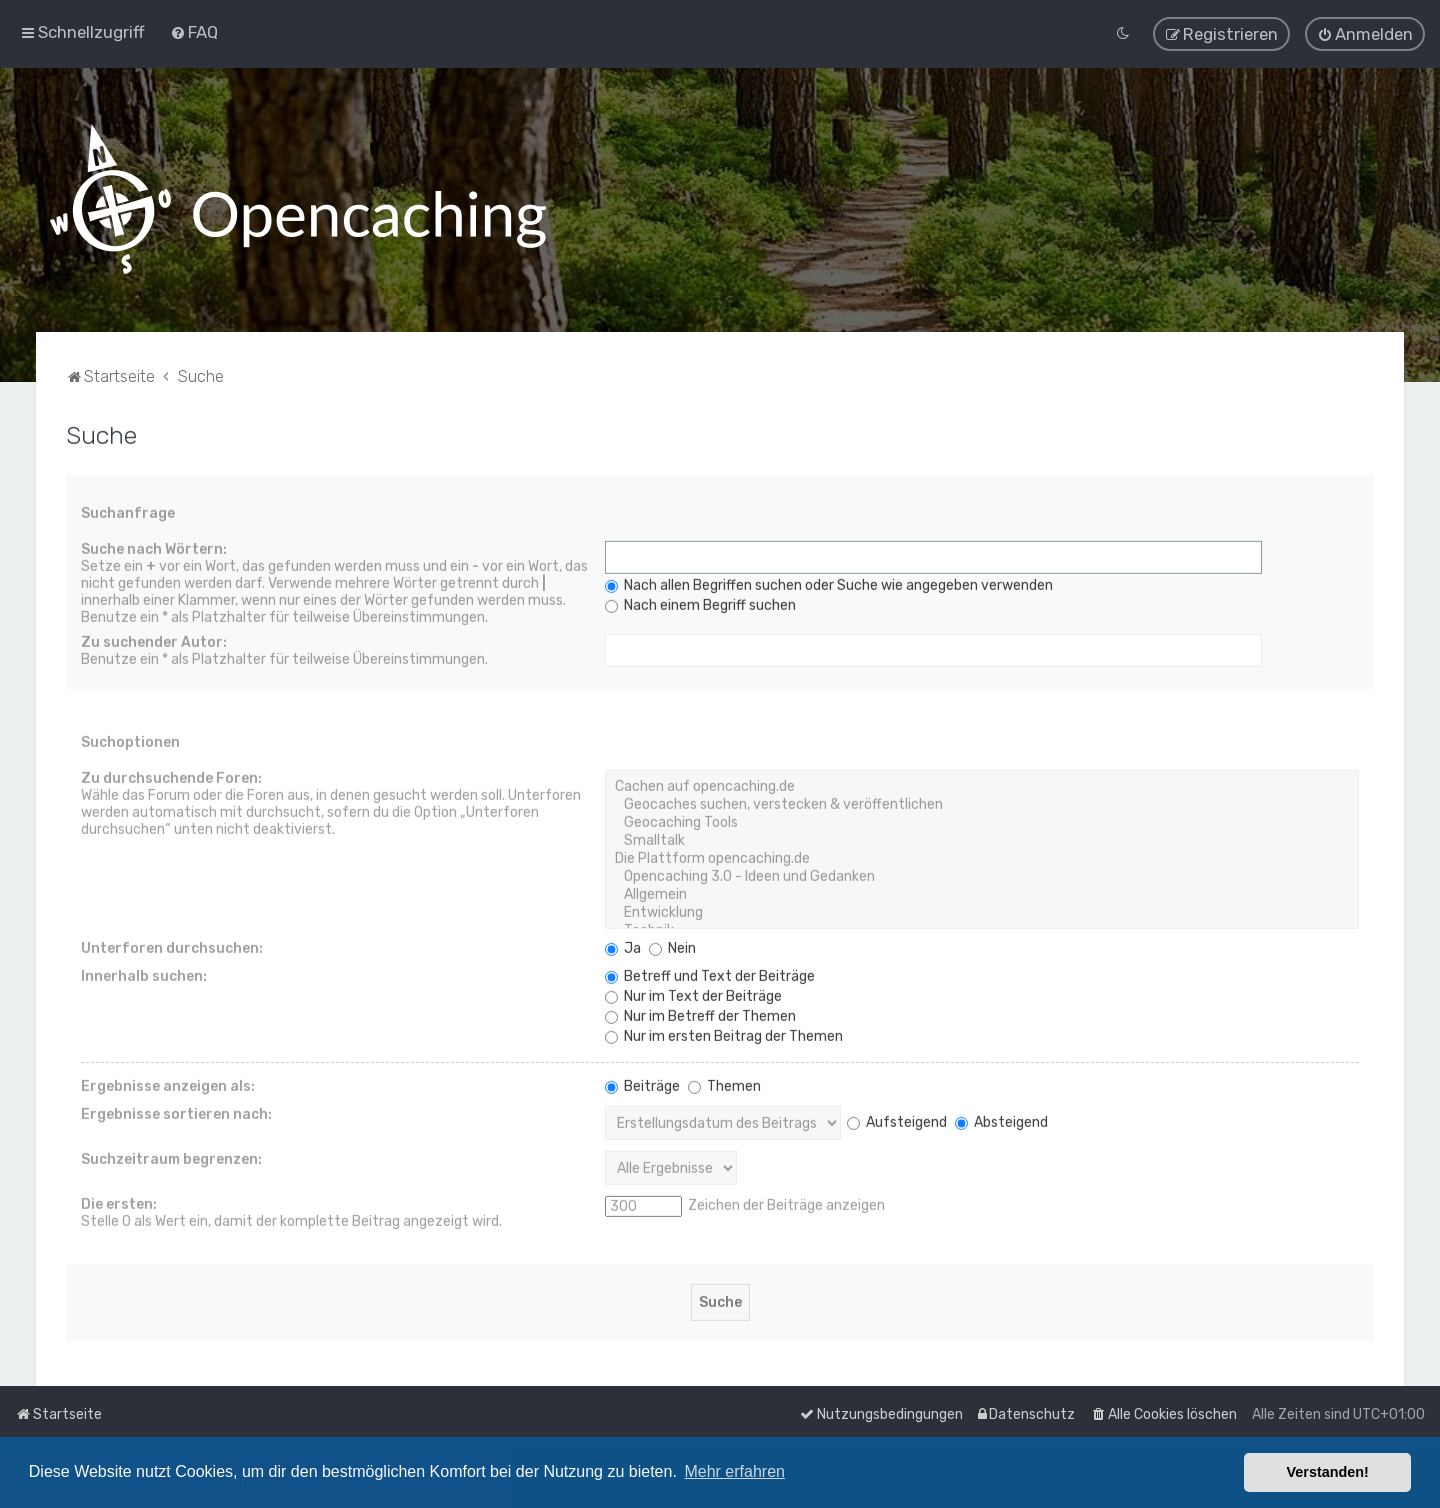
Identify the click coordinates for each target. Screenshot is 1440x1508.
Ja (623, 946)
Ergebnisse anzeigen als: (168, 1084)
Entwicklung (982, 911)
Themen (724, 1084)
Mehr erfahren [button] (734, 1471)
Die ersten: (119, 1202)
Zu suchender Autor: (154, 640)
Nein (672, 946)
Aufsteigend (897, 1119)
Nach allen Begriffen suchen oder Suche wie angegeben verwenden (829, 583)
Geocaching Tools (982, 821)
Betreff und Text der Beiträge (710, 974)
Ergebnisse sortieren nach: (176, 1112)
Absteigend (1001, 1119)
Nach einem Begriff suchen (700, 603)
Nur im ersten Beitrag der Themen (724, 1034)
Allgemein (982, 893)
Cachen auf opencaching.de (982, 785)
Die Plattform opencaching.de (982, 857)
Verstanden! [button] (1328, 1472)
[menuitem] (194, 31)
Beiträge (642, 1084)
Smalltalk (982, 839)
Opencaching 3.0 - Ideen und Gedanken (982, 875)
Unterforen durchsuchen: (172, 946)
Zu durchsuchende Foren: (171, 776)
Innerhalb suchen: (144, 974)
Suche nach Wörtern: (154, 547)
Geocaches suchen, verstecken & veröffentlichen (982, 803)
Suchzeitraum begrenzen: (171, 1157)
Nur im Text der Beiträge (693, 994)
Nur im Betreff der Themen (700, 1014)
